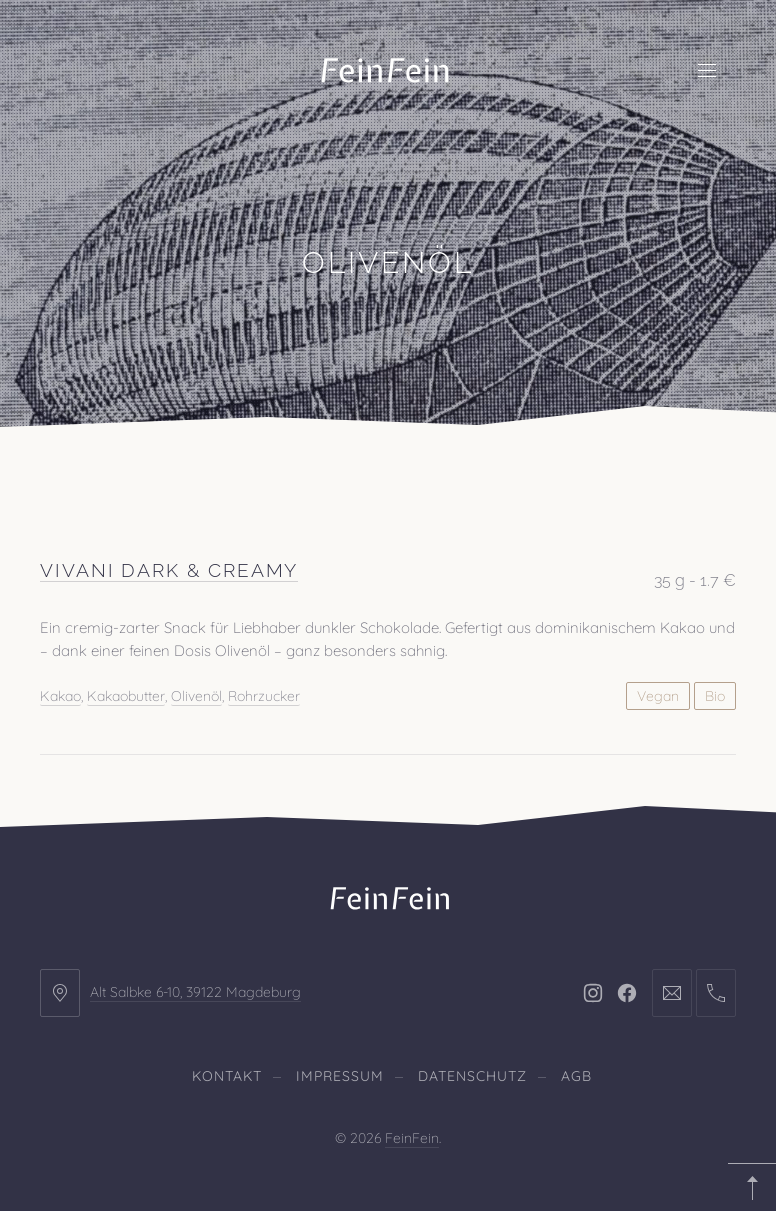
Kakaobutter (126, 695)
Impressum (340, 1076)
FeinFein (412, 1138)
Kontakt (227, 1076)
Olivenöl (196, 695)
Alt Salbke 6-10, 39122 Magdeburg (195, 992)
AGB (576, 1076)
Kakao (60, 695)
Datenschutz (472, 1076)
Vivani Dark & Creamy (169, 570)
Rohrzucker (264, 695)
